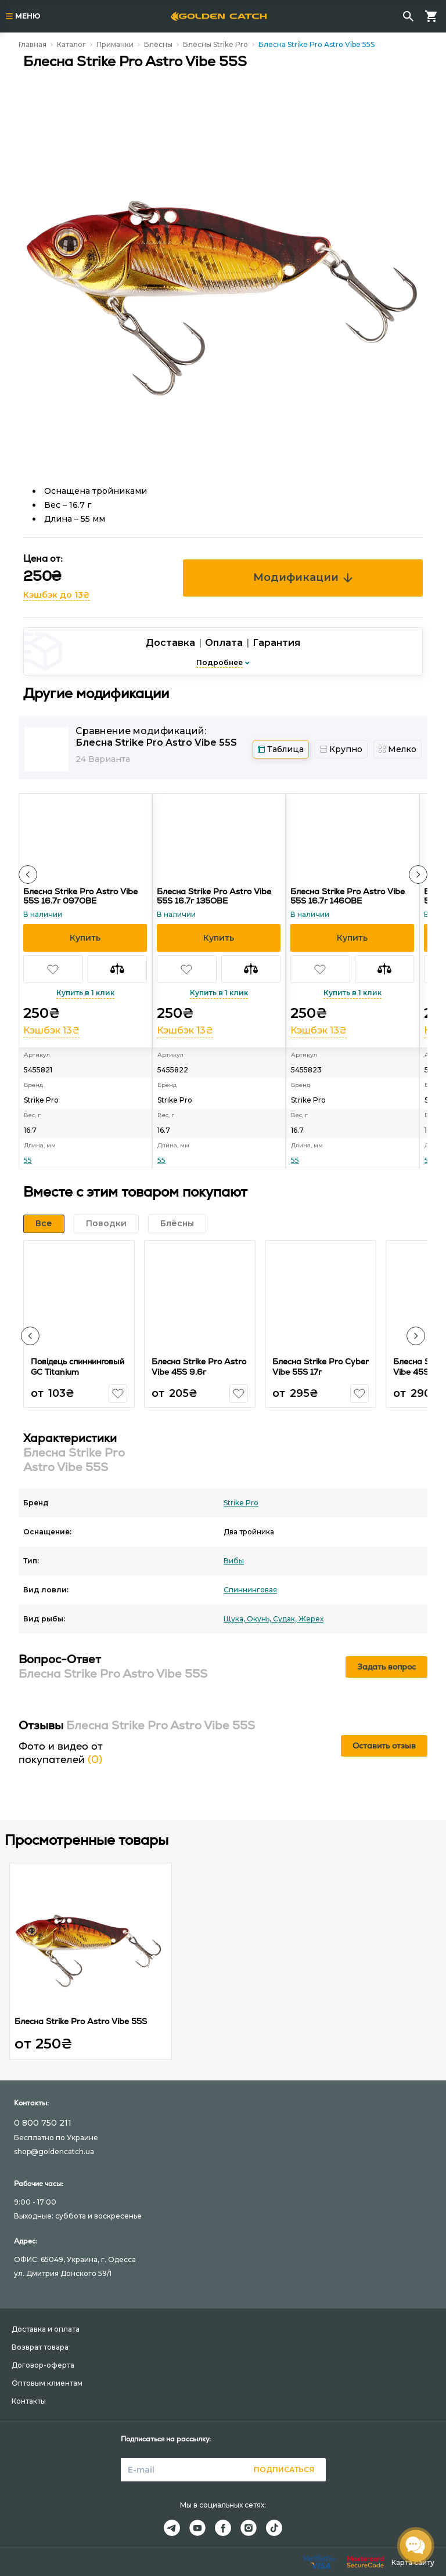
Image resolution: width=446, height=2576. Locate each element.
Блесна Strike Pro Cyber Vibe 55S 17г (320, 1366)
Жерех (310, 1618)
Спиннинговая (250, 1589)
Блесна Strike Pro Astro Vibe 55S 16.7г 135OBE (214, 896)
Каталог (71, 44)
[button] (28, 874)
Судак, (285, 1618)
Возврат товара (40, 2347)
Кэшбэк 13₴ (51, 1030)
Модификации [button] (303, 577)
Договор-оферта (43, 2365)
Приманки (115, 44)
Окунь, (260, 1618)
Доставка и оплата (46, 2329)
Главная (32, 44)
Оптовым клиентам (47, 2383)
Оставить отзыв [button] (384, 1745)
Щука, (235, 1618)
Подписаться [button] (284, 2469)
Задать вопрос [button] (386, 1666)
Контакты (29, 2401)
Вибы (234, 1560)
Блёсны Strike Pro (215, 44)
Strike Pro (241, 1502)
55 (28, 1160)
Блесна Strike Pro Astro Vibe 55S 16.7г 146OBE (347, 896)
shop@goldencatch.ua (54, 2151)
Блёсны (158, 44)
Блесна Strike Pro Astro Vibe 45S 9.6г (199, 1366)
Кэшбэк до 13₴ (56, 595)
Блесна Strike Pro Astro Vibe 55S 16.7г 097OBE (80, 896)
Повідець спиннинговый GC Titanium (77, 1366)
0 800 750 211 (42, 2123)
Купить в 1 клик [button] (85, 992)
